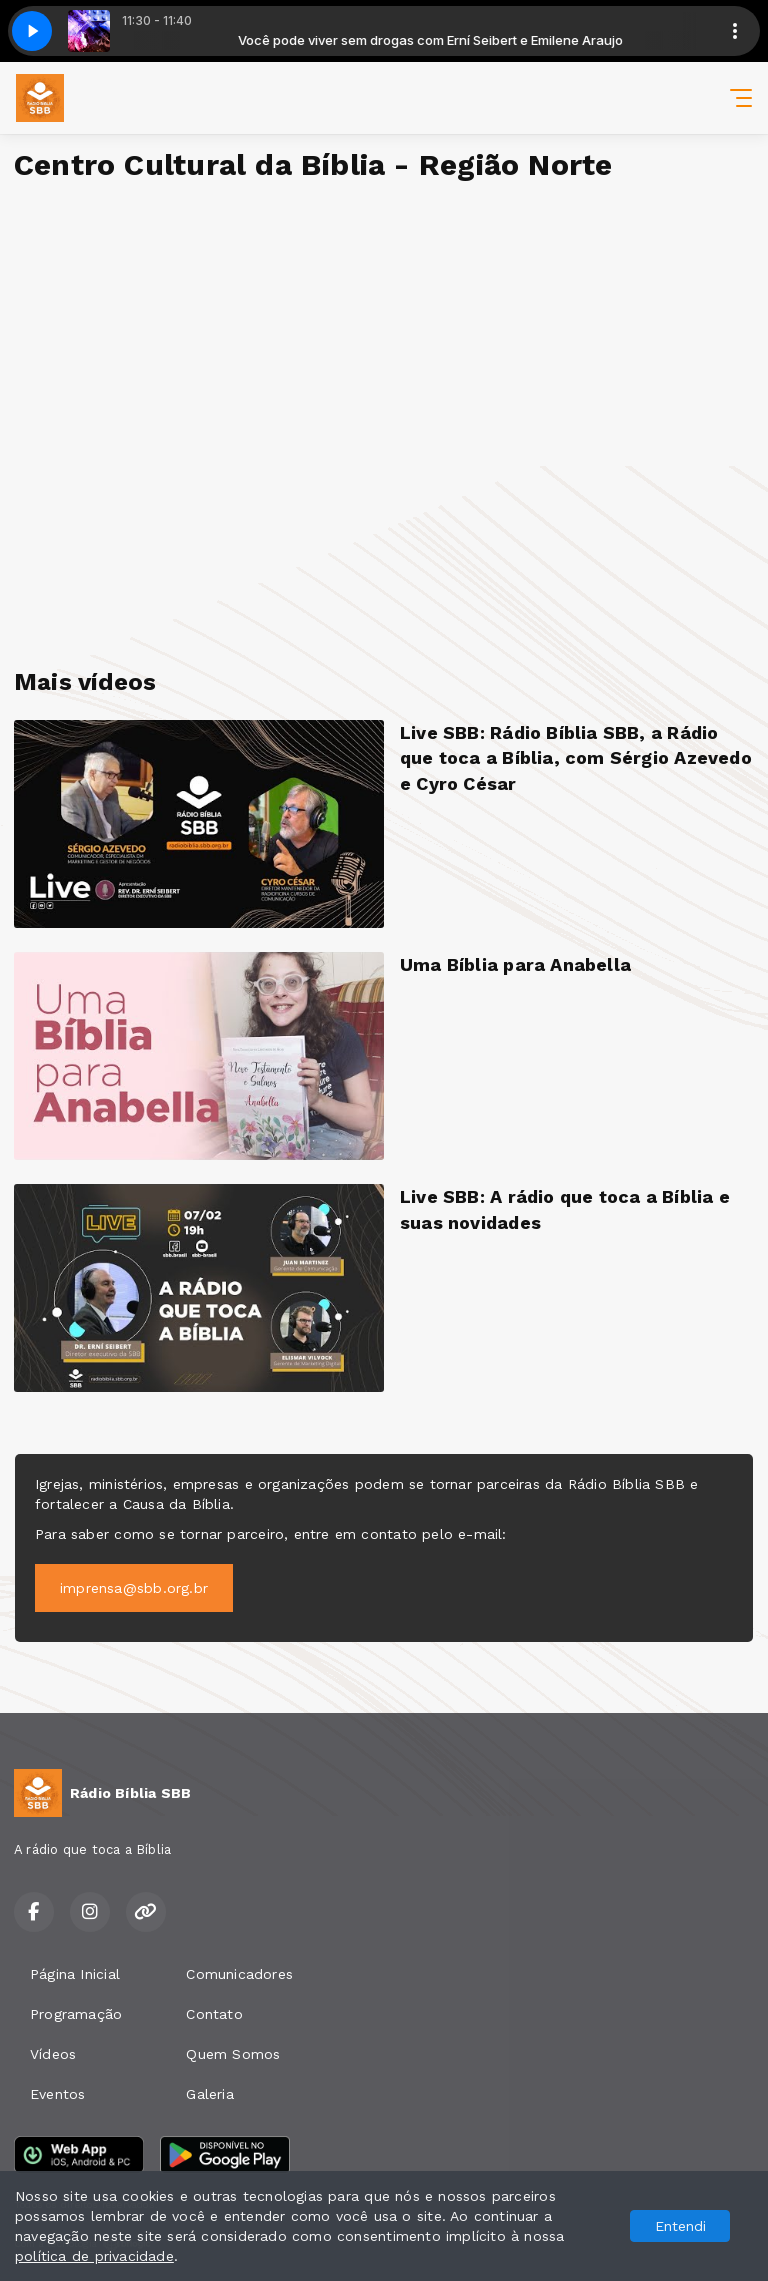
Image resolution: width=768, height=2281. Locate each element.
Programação (76, 2014)
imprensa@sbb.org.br (134, 1588)
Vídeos (53, 2054)
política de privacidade (94, 2256)
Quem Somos (233, 2054)
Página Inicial (75, 1974)
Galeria (209, 2094)
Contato (214, 2014)
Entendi (680, 2226)
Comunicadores (239, 1974)
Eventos (57, 2094)
